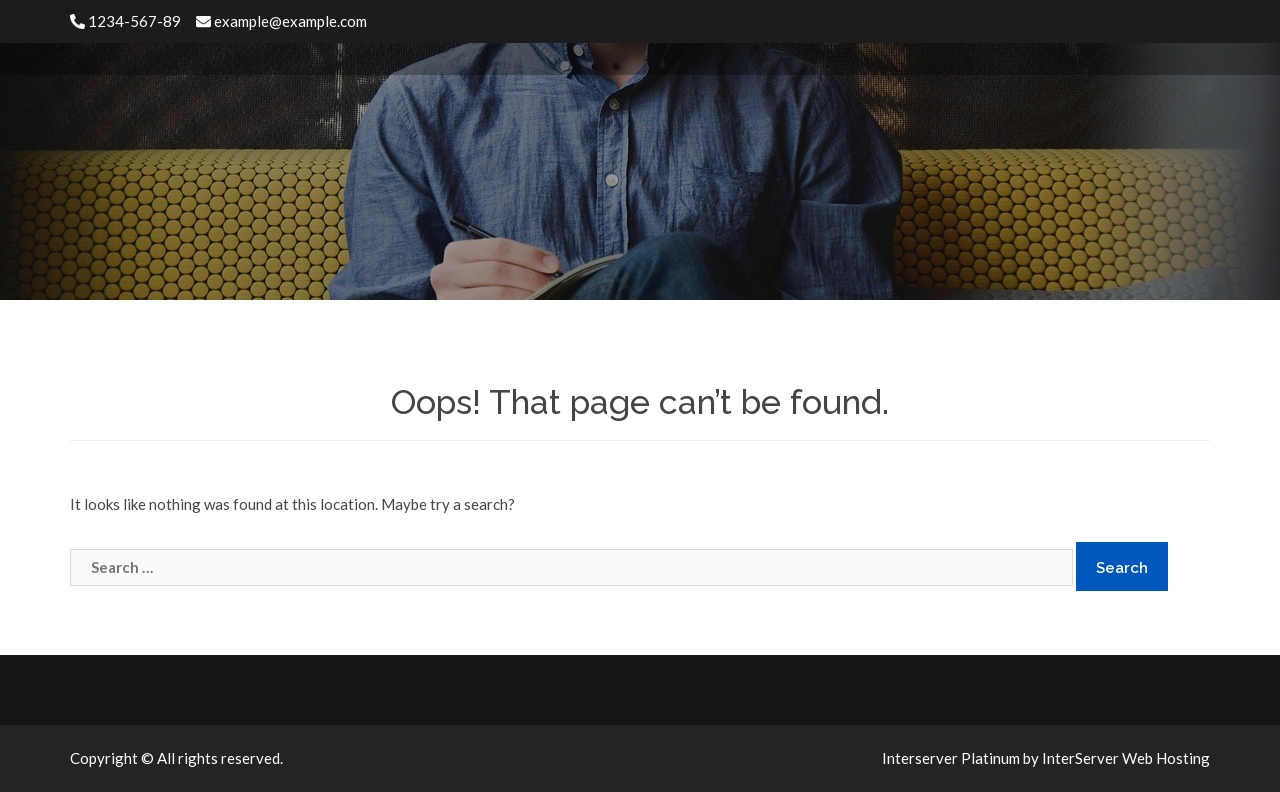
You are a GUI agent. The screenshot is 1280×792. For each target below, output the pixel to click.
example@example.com (281, 21)
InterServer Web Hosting (1126, 758)
